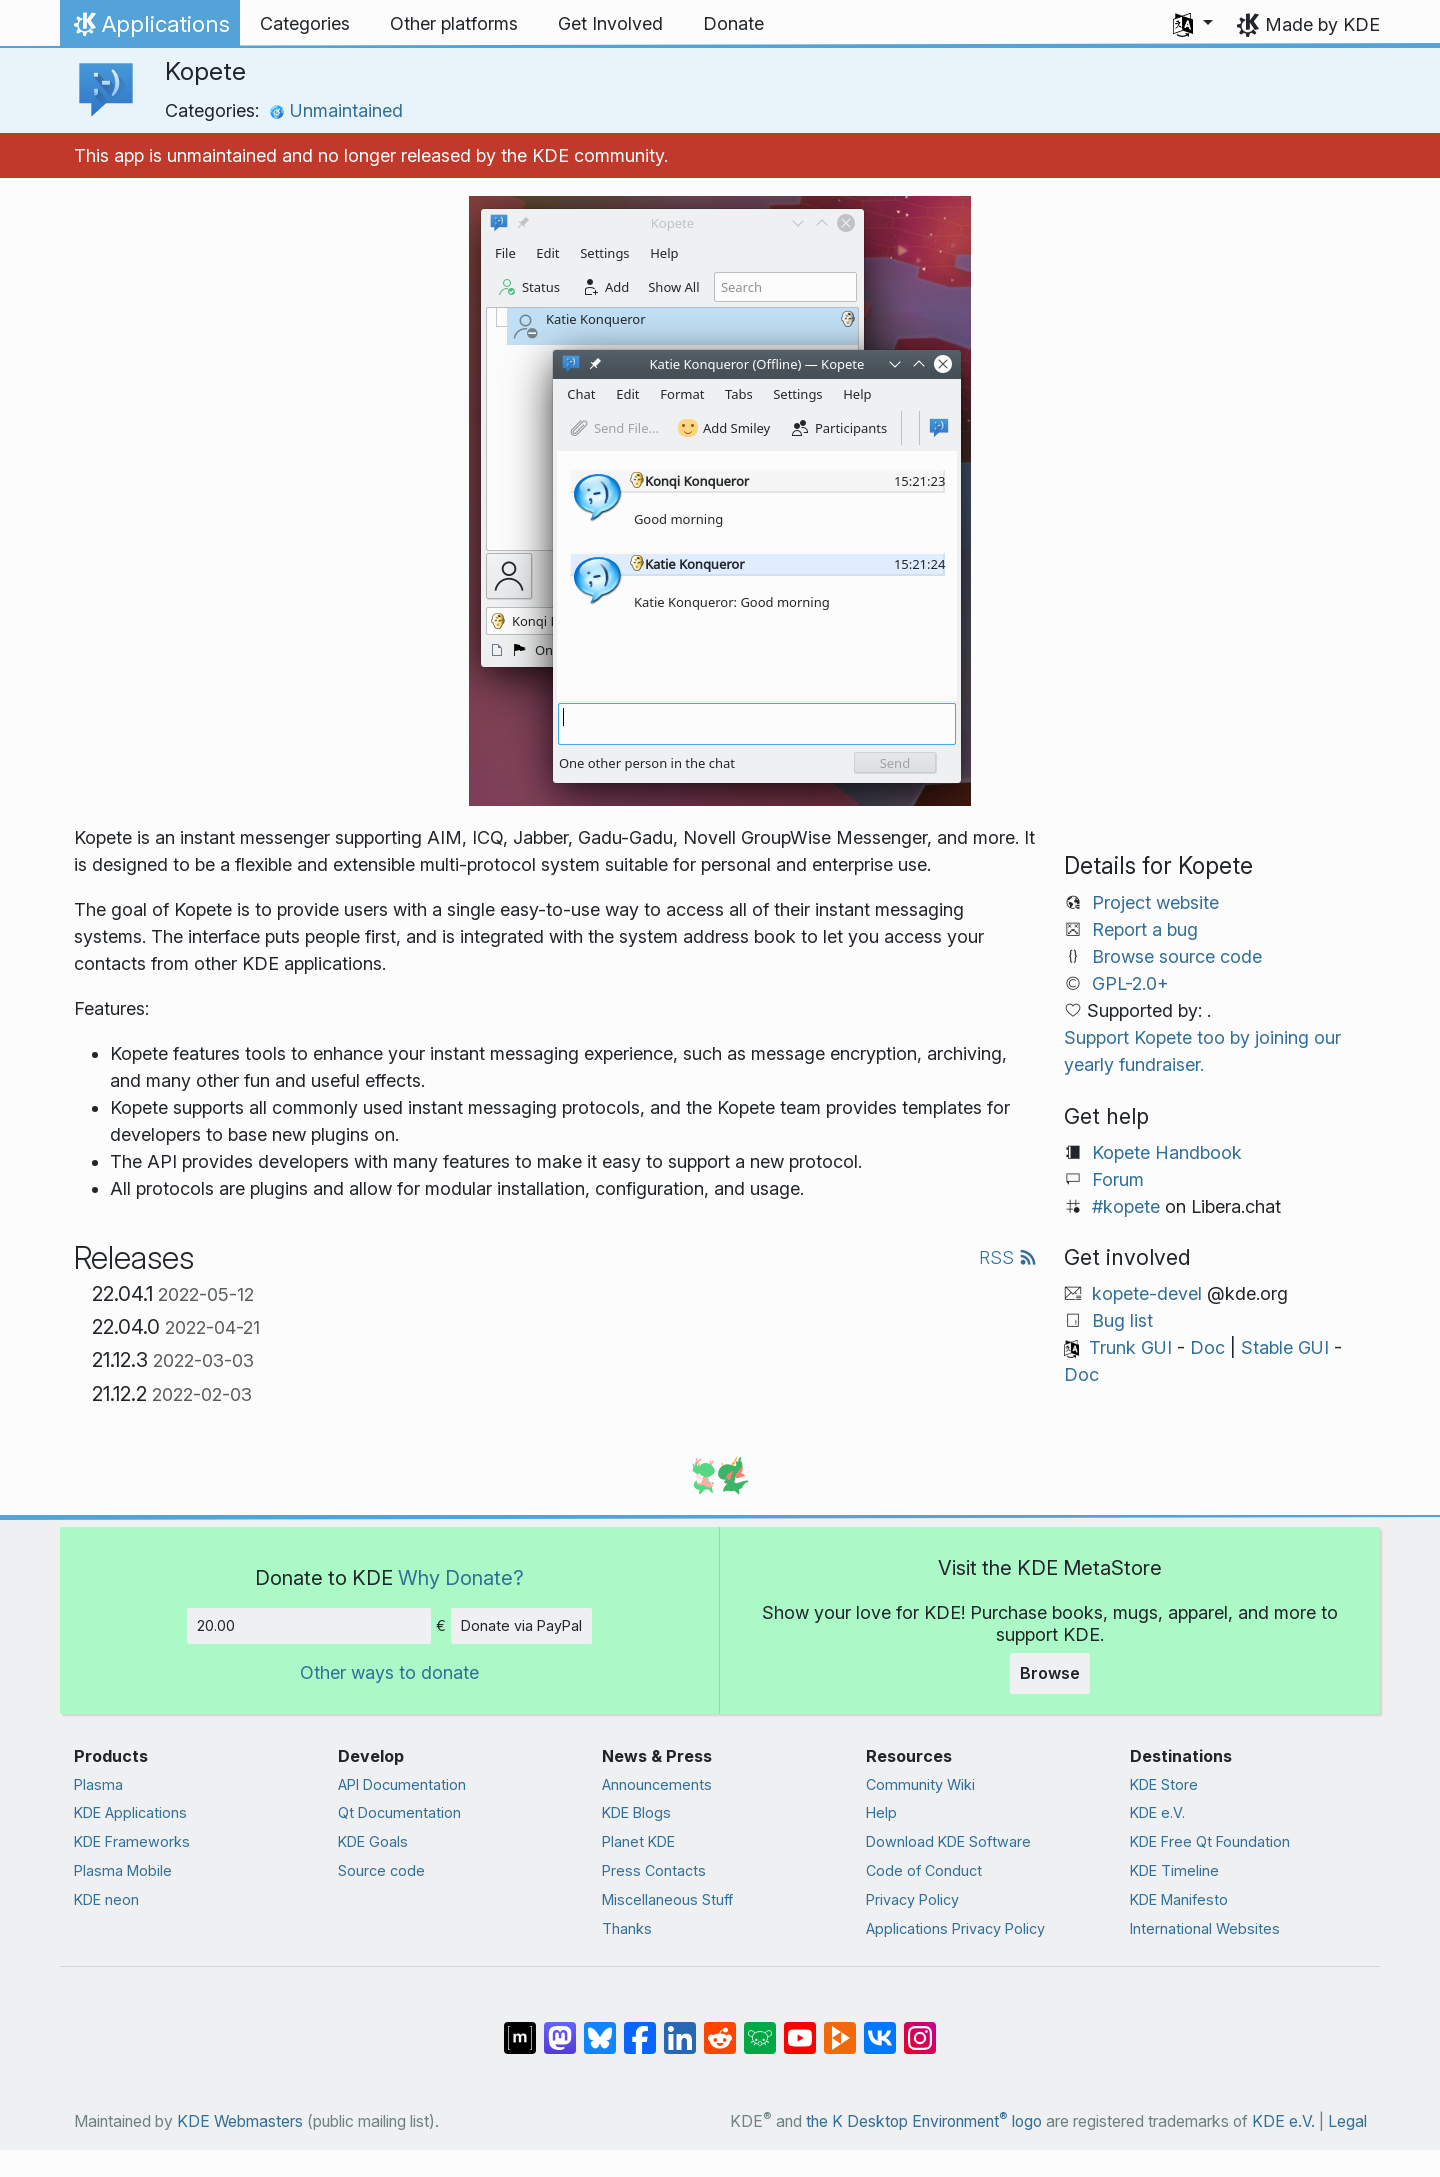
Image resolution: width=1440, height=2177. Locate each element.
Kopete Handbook (1167, 1152)
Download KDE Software (948, 1841)
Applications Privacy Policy (955, 1928)
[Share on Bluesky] (600, 2028)
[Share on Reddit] (720, 2028)
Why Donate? (461, 1577)
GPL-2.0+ (1130, 983)
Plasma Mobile (123, 1870)
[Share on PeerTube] (840, 2028)
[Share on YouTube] (800, 2028)
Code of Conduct (924, 1870)
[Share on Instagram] (920, 2028)
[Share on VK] (880, 2028)
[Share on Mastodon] (560, 2028)
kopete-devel (1147, 1293)
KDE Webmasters (240, 2121)
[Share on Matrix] (520, 2028)
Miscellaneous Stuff (667, 1899)
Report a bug (1145, 929)
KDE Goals (373, 1841)
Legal (1347, 2121)
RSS (1008, 1257)
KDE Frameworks (132, 1841)
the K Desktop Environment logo (924, 2121)
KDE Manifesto (1179, 1899)
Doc (1207, 1347)
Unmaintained (336, 110)
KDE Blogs (636, 1812)
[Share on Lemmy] (760, 2028)
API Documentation (402, 1784)
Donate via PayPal (521, 1625)
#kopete (1126, 1206)
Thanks (627, 1928)
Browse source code (1177, 956)
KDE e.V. (1157, 1812)
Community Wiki (920, 1784)
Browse (1050, 1673)
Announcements (657, 1784)
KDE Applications (130, 1812)
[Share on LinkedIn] (680, 2028)
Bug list (1122, 1320)
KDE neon (106, 1899)
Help (881, 1812)
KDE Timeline (1174, 1870)
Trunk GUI (1130, 1347)
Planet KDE (638, 1841)
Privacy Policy (912, 1899)
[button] (1193, 24)
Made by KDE (1322, 24)
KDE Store (1164, 1784)
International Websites (1205, 1928)
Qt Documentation (399, 1812)
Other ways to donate (389, 1672)
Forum (1118, 1179)
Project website (1155, 902)
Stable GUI (1285, 1347)
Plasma (98, 1784)
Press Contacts (654, 1870)
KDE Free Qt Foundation (1210, 1841)
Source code (381, 1870)
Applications (149, 29)
